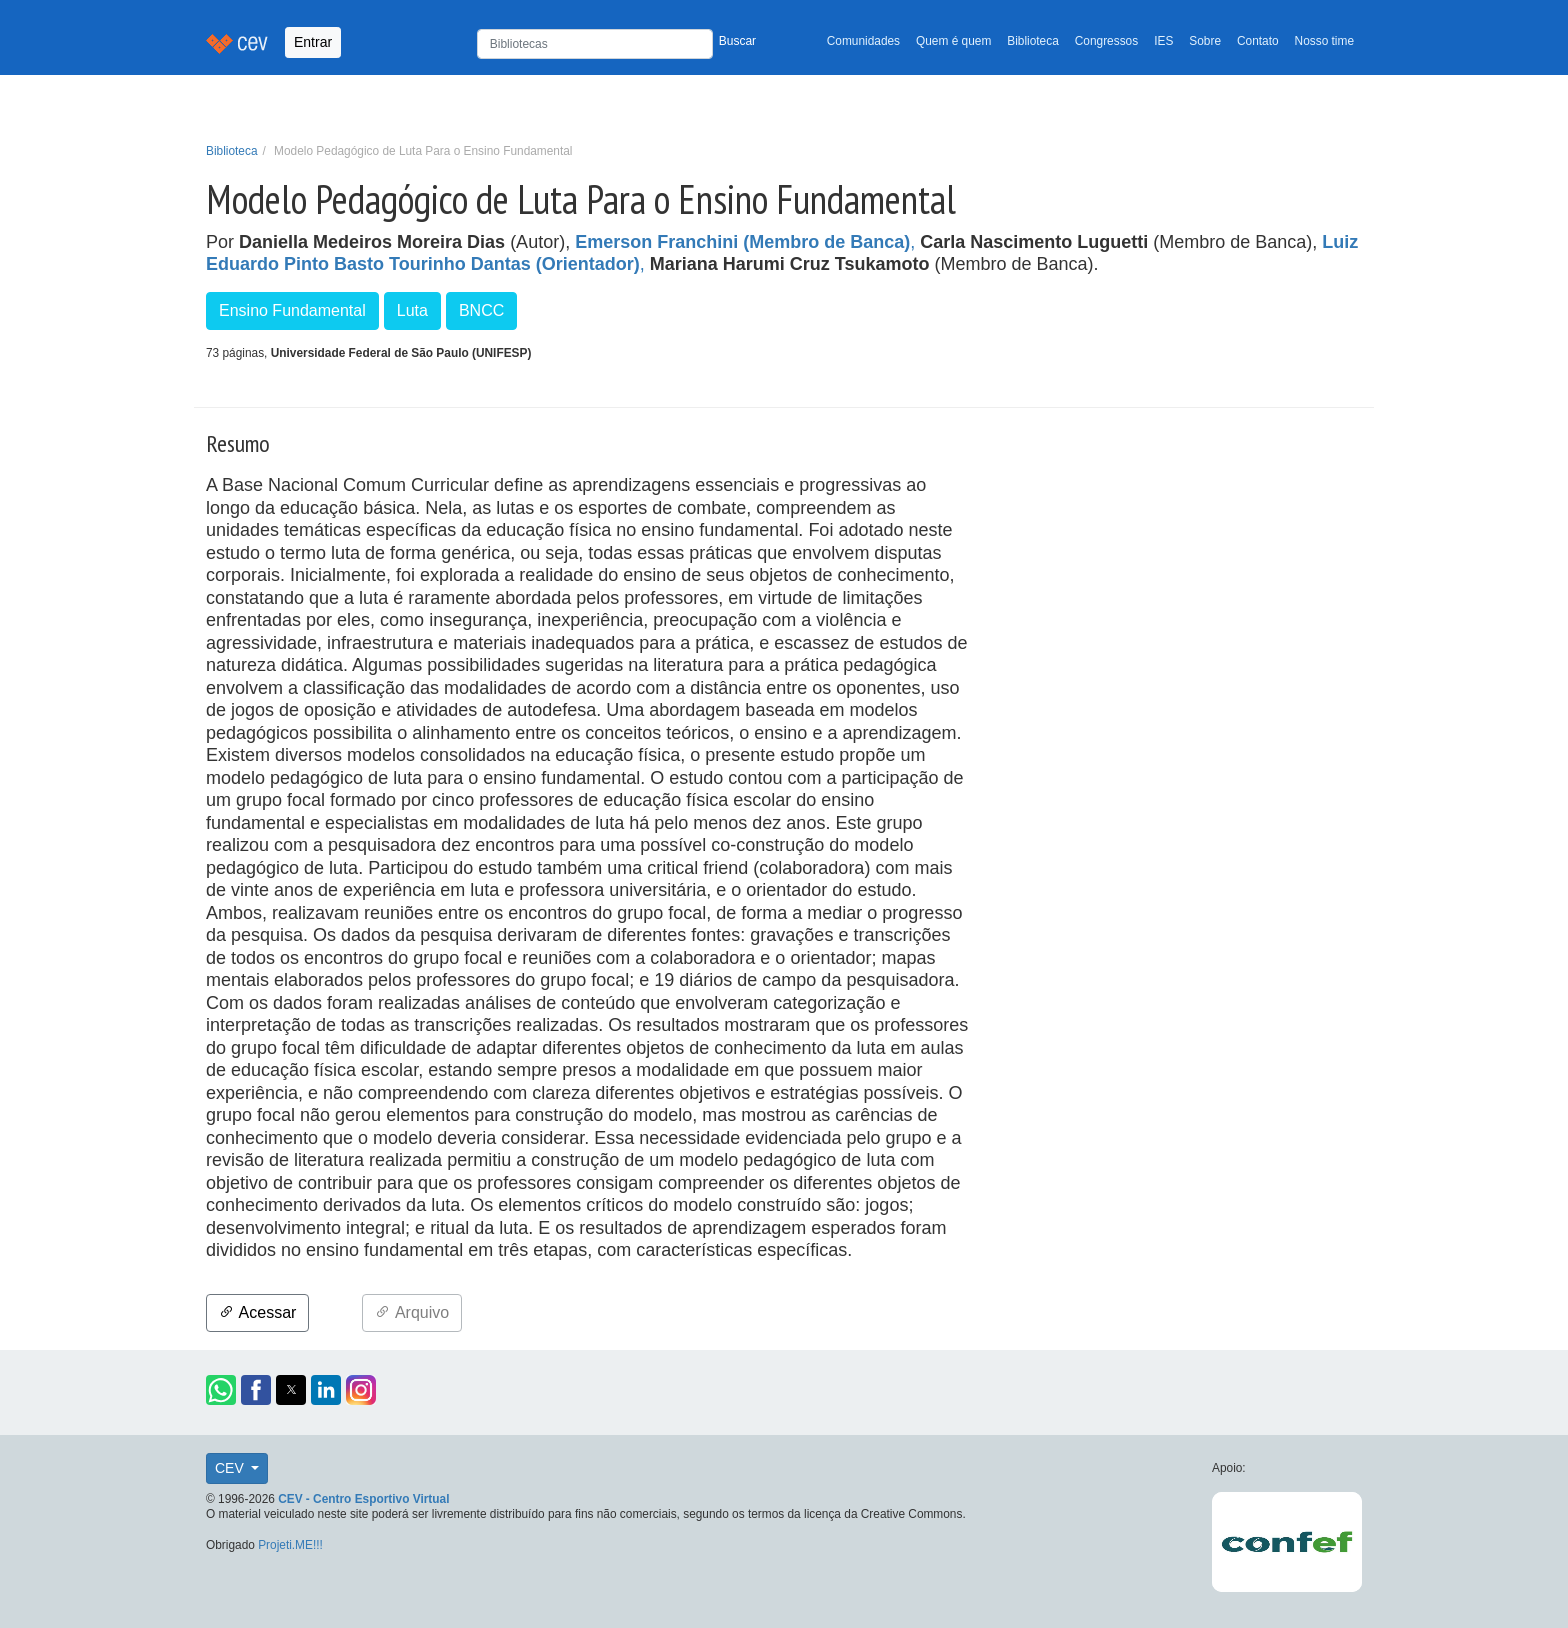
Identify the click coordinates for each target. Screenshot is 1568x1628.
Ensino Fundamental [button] (292, 310)
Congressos (1106, 41)
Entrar (313, 42)
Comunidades (863, 41)
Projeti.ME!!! (290, 1545)
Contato (1258, 41)
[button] (221, 1390)
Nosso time (1324, 41)
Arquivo (412, 1312)
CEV (231, 1468)
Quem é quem (953, 41)
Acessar (257, 1312)
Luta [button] (412, 310)
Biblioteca (1033, 41)
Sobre (1205, 41)
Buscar (737, 41)
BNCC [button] (481, 310)
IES (1163, 41)
